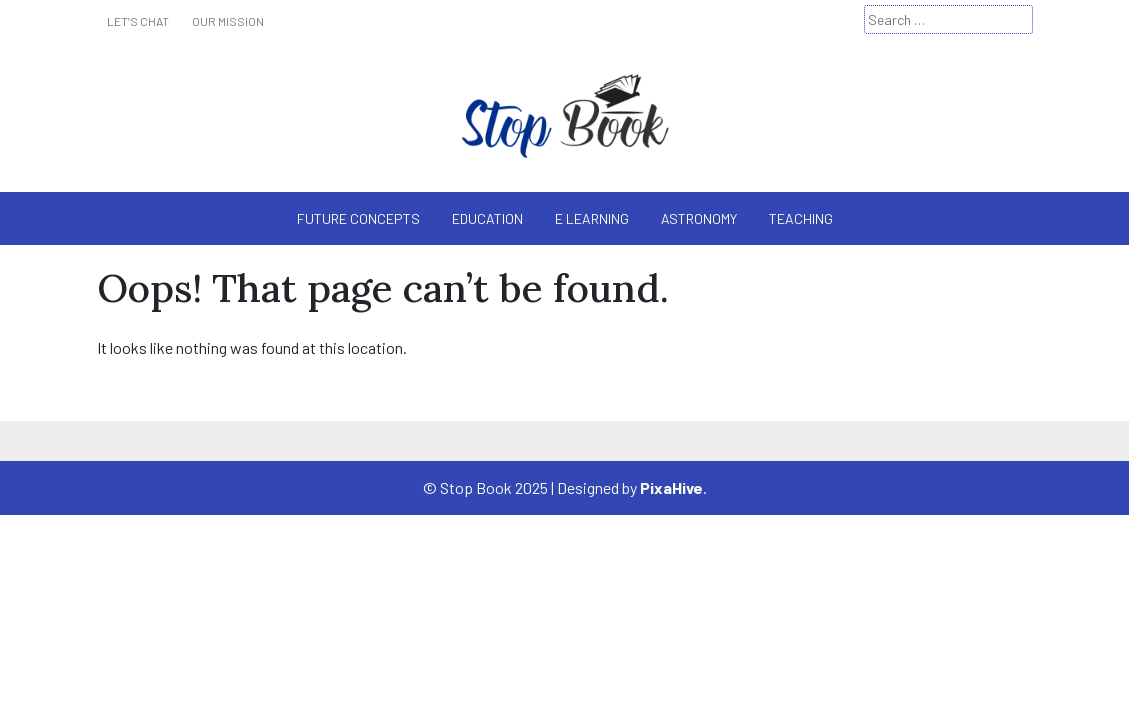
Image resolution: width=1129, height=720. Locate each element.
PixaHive (671, 487)
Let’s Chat (138, 21)
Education (487, 218)
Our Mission (228, 21)
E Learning (592, 218)
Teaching (801, 218)
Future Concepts (358, 218)
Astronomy (699, 218)
